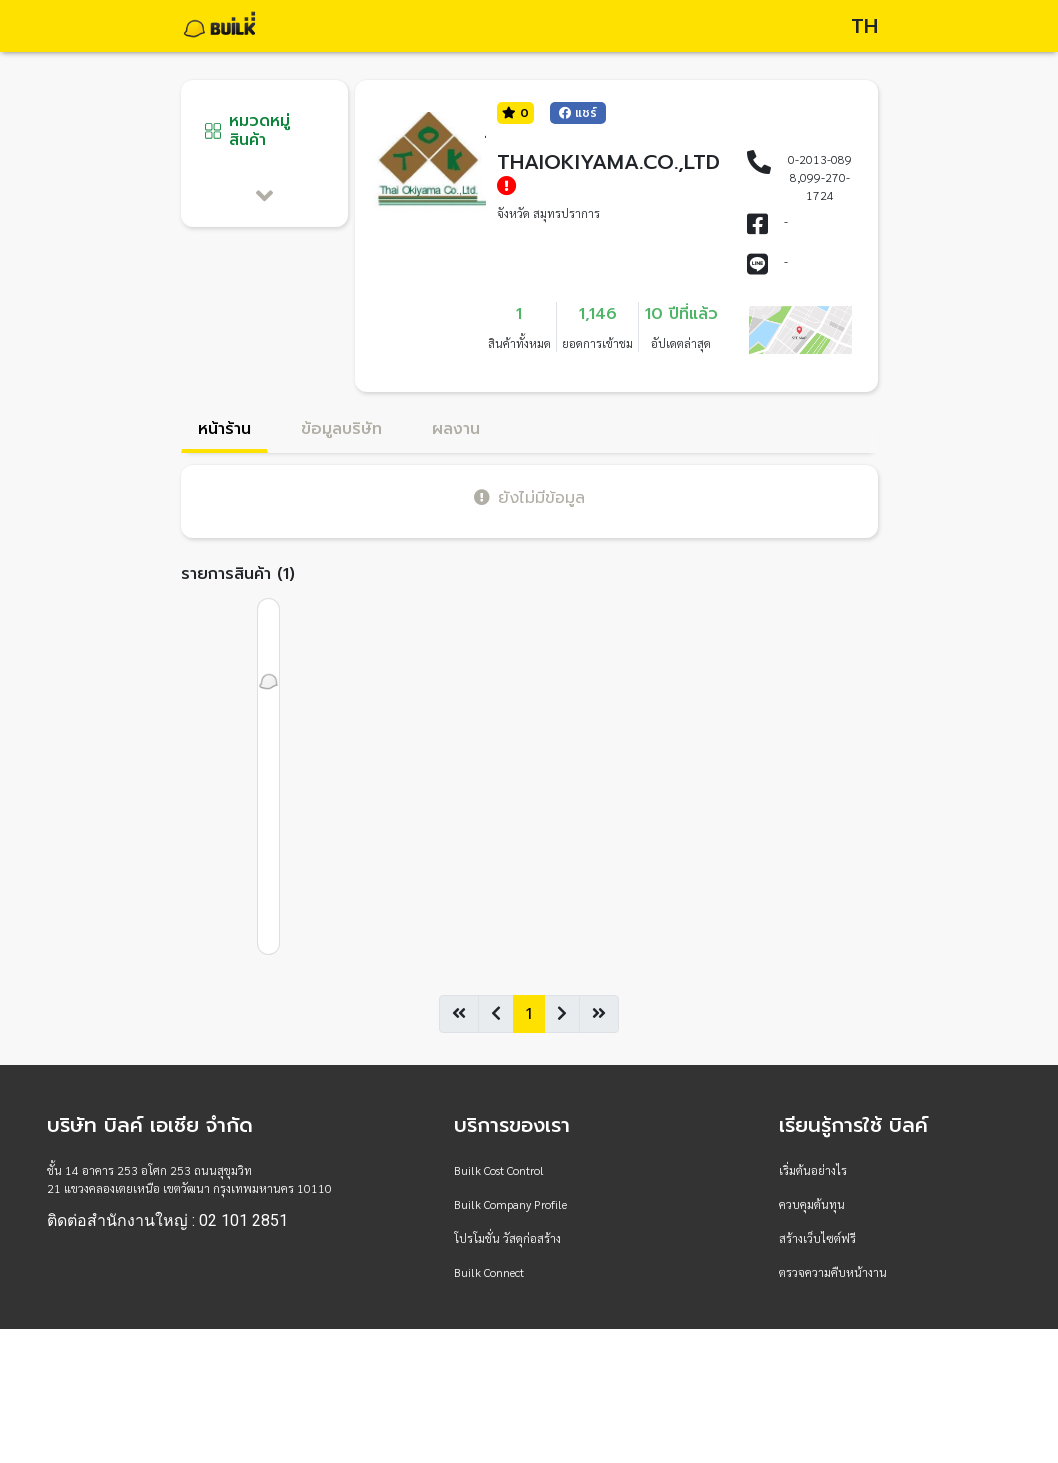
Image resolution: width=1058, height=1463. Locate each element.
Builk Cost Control (499, 1170)
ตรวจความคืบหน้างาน (833, 1272)
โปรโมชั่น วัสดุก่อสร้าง (507, 1238)
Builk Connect (489, 1272)
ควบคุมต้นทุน (812, 1204)
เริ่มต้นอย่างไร (813, 1170)
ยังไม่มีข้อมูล (529, 497)
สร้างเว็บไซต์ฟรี (817, 1238)
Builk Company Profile (510, 1204)
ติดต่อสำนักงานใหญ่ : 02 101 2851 (167, 1221)
